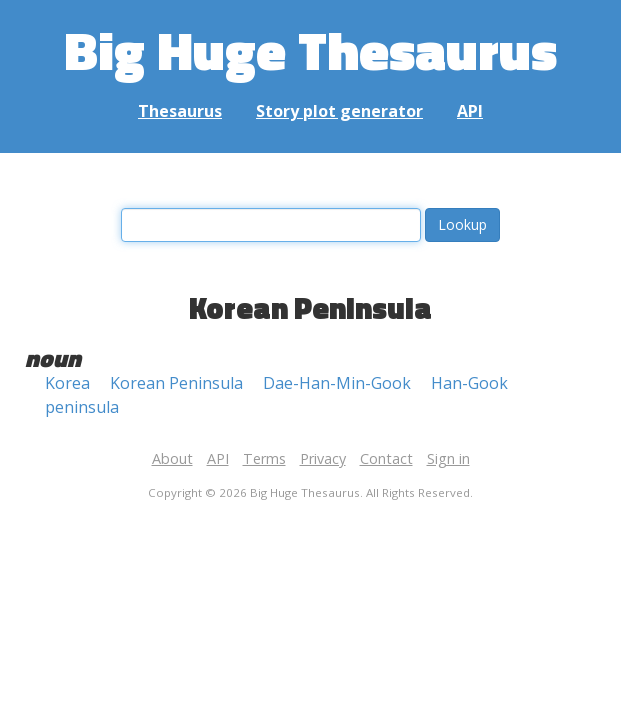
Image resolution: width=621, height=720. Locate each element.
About (172, 458)
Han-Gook (469, 383)
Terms (264, 458)
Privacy (323, 458)
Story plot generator (339, 111)
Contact (386, 458)
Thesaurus (180, 111)
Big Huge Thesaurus (310, 49)
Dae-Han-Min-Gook (337, 383)
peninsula (82, 407)
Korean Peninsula (176, 383)
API (470, 111)
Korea (67, 383)
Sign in (448, 458)
